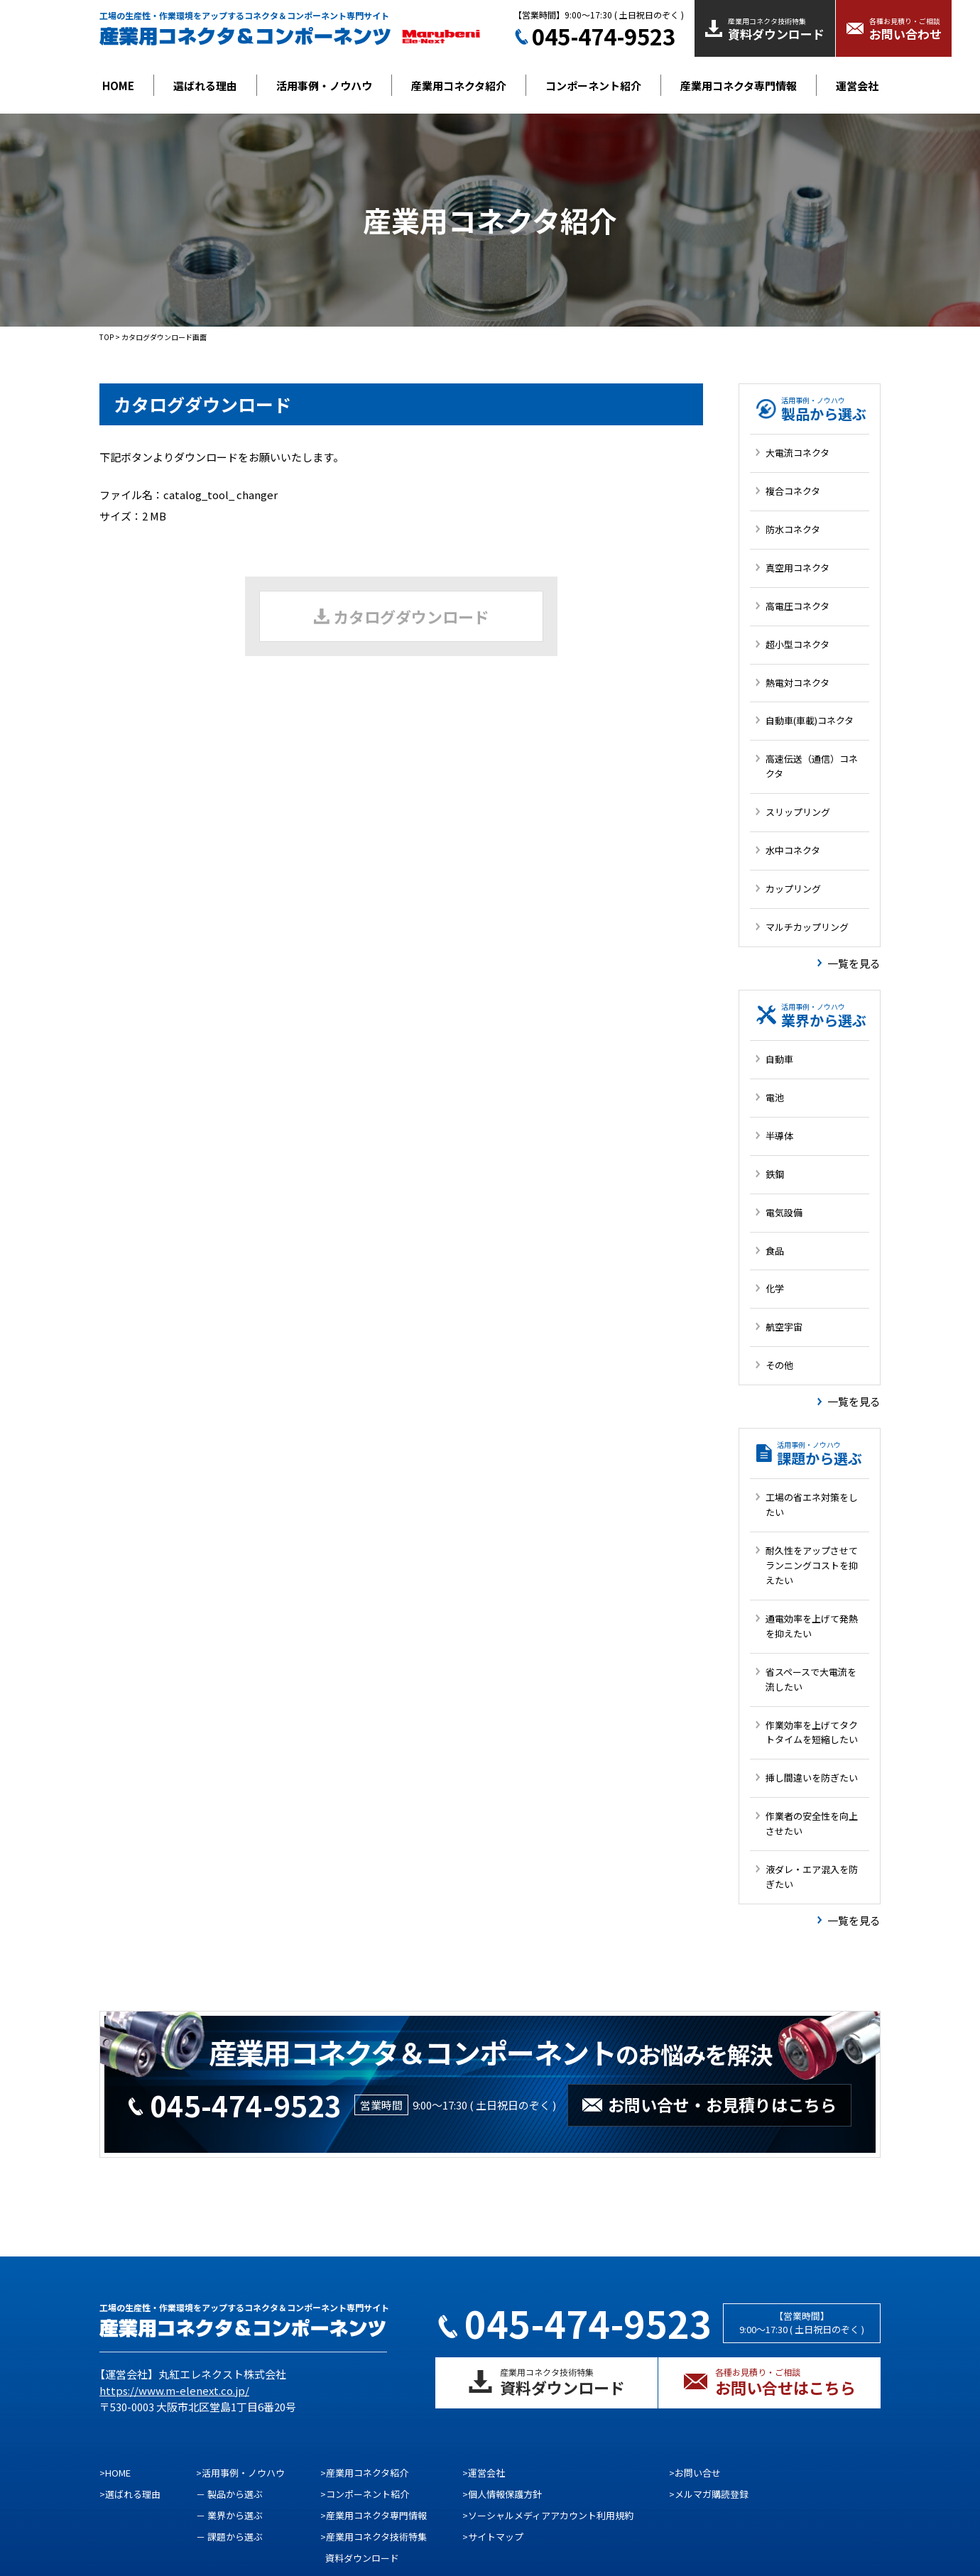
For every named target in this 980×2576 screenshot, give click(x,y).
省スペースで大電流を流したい (811, 1679)
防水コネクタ (793, 529)
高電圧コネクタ (797, 606)
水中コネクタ (793, 850)
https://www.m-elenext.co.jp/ (174, 2390)
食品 (775, 1250)
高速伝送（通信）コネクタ (812, 766)
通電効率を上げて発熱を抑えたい (812, 1626)
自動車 (779, 1059)
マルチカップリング (807, 927)
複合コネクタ (793, 491)
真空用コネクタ (797, 567)
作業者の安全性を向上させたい (812, 1823)
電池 (775, 1097)
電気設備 (784, 1212)
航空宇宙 (784, 1326)
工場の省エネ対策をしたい (812, 1504)
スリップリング (798, 812)
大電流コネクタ (797, 452)
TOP (106, 337)
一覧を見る (854, 963)
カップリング (793, 888)
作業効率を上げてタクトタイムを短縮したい (812, 1732)
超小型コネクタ (797, 644)
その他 (779, 1365)
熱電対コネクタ (797, 682)
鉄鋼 (775, 1174)
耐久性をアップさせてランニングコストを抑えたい (812, 1565)
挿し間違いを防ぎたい (812, 1777)
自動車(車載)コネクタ (810, 720)
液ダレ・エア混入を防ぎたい (812, 1876)
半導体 (779, 1135)
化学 (775, 1288)
